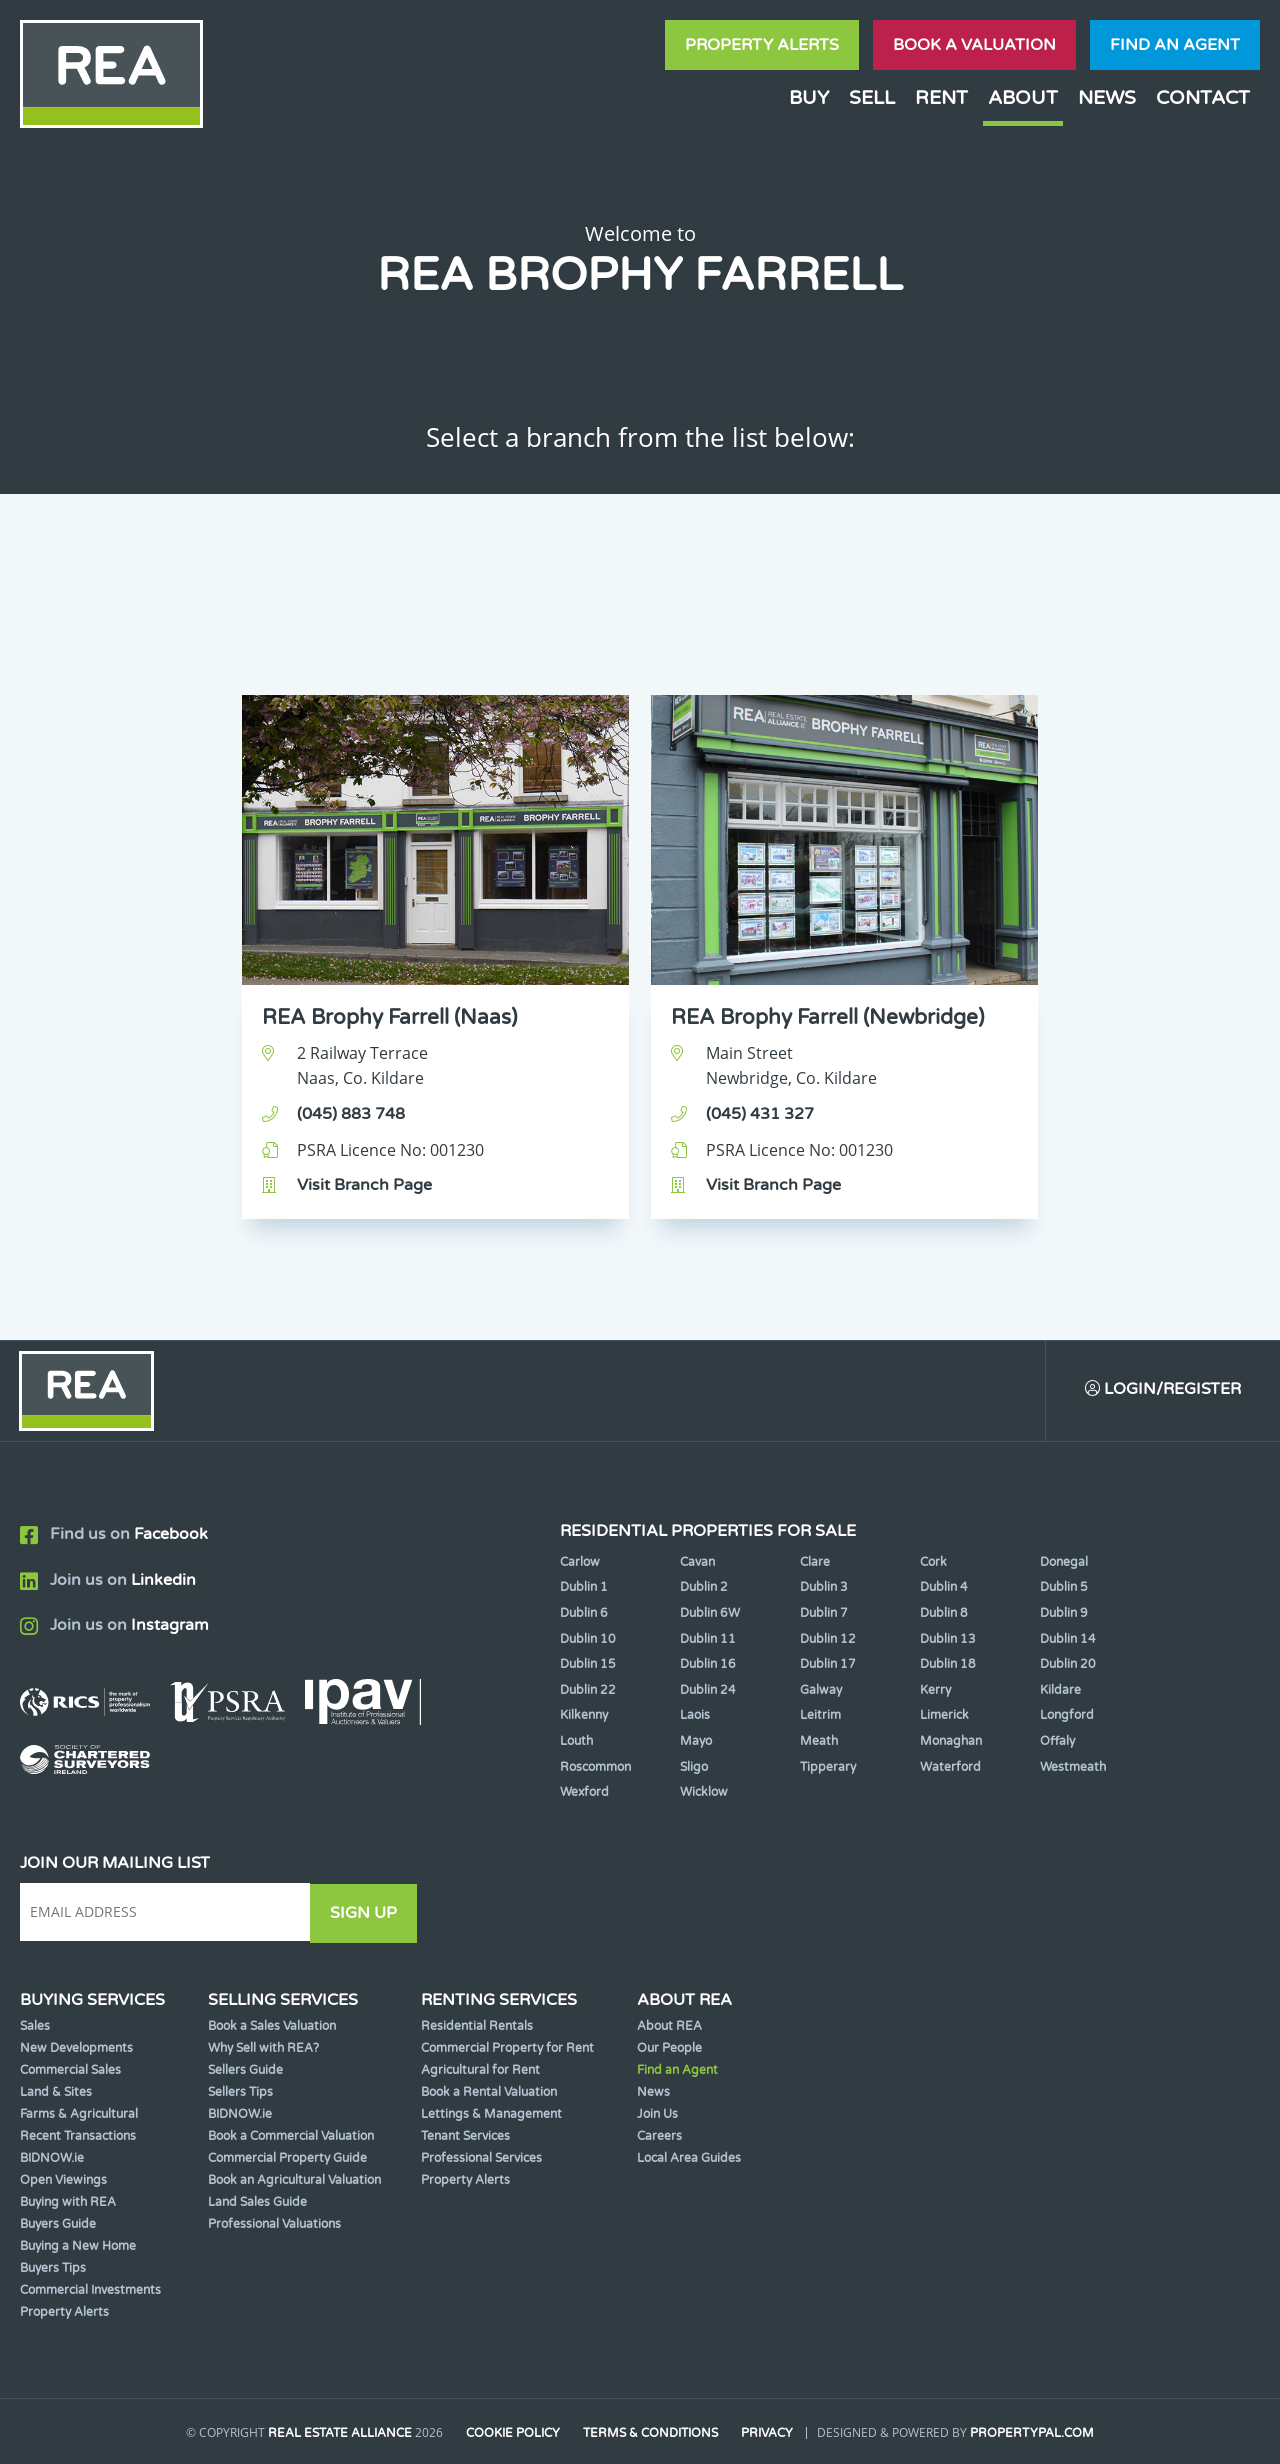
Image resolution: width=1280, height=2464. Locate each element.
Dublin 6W (710, 1614)
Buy (809, 97)
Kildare (1060, 1690)
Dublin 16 (708, 1665)
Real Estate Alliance (339, 2433)
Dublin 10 (588, 1639)
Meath (819, 1742)
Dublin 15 (588, 1665)
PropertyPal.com (1034, 2433)
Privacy (769, 2433)
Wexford (584, 1793)
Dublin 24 (708, 1690)
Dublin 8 (944, 1614)
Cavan (697, 1562)
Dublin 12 (828, 1639)
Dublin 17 (828, 1665)
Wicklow (704, 1793)
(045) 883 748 (351, 1114)
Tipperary (828, 1767)
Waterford (950, 1767)
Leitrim (820, 1716)
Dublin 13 (948, 1639)
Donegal (1064, 1562)
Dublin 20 (1068, 1665)
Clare (815, 1562)
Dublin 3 (824, 1588)
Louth (576, 1742)
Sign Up (368, 1913)
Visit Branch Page (364, 1185)
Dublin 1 (584, 1588)
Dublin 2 (704, 1588)
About (1023, 97)
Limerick (944, 1716)
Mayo (696, 1742)
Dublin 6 (584, 1614)
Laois (695, 1716)
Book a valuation (974, 45)
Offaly (1057, 1742)
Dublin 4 (944, 1588)
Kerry (935, 1690)
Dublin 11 (708, 1639)
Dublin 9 (1064, 1614)
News (1107, 97)
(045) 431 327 (760, 1114)
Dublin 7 (824, 1614)
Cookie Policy (513, 2433)
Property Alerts (762, 45)
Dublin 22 (588, 1690)
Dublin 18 (948, 1665)
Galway (821, 1690)
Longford (1067, 1716)
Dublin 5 (1064, 1588)
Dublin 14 (1068, 1639)
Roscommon (595, 1767)
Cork (933, 1562)
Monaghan (951, 1742)
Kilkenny (584, 1716)
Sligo (694, 1767)
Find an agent (1175, 45)
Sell (872, 97)
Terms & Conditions (651, 2433)
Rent (941, 97)
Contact (1203, 97)
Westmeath (1073, 1767)
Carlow (580, 1562)
